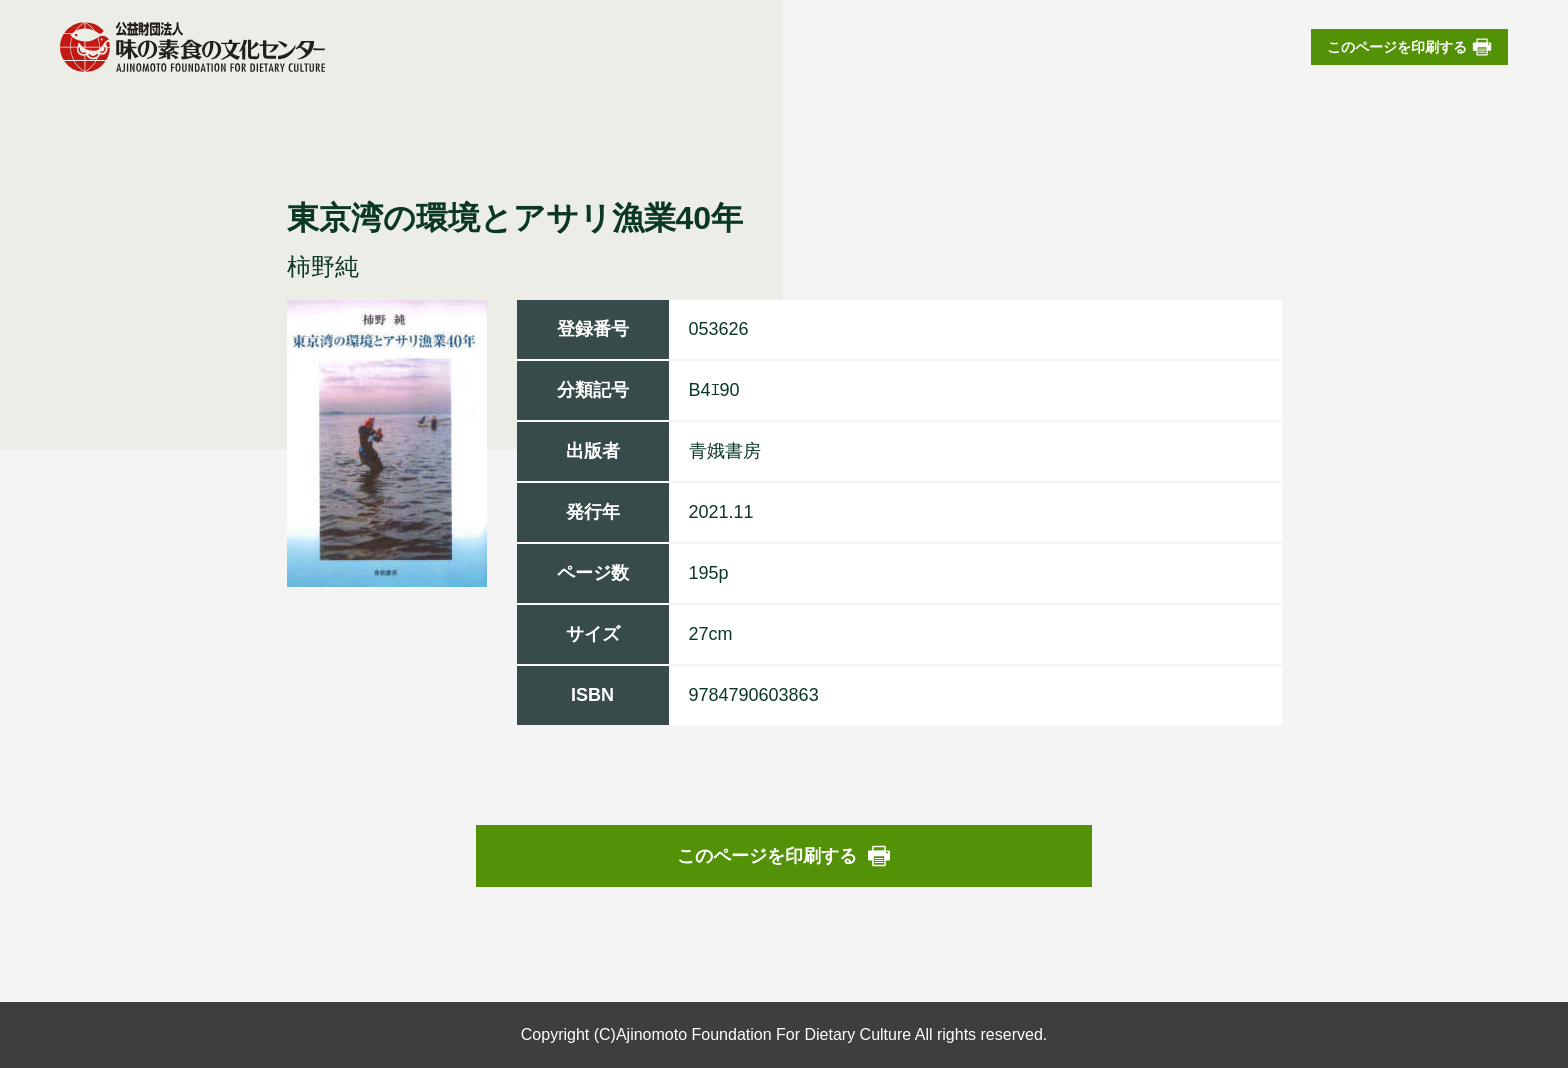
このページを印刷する (1397, 47)
